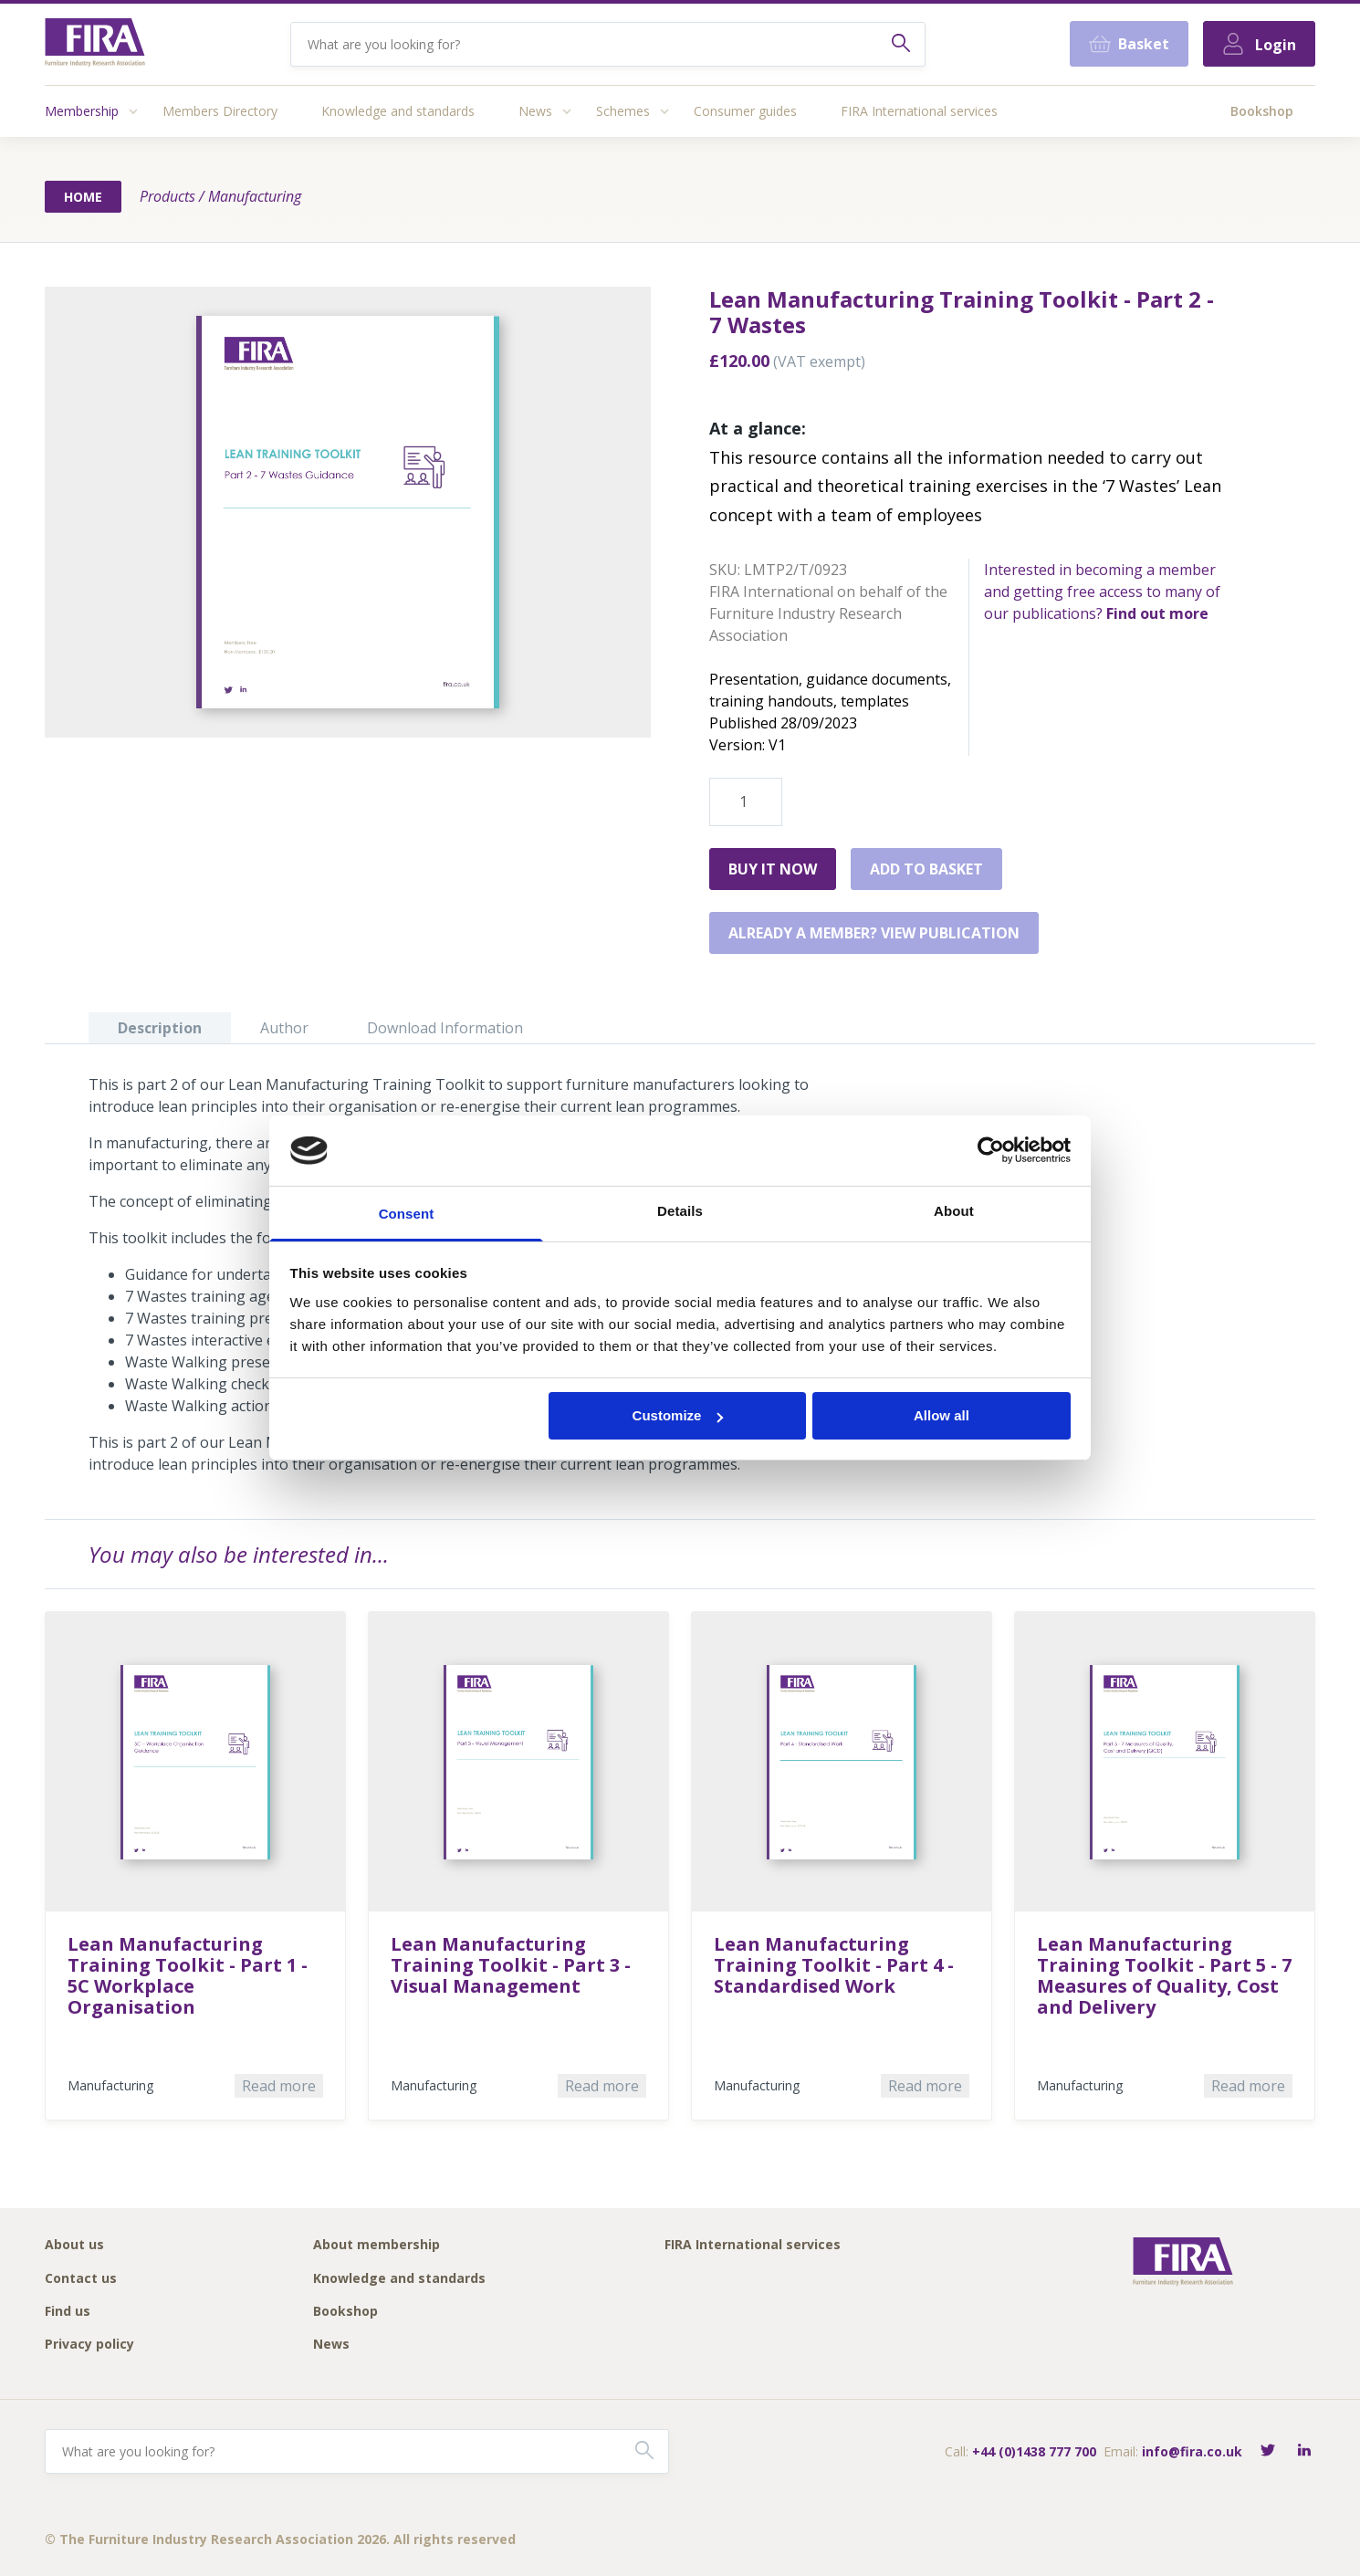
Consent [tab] (406, 1213)
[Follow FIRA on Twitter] (1268, 2451)
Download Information (445, 1028)
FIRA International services (919, 111)
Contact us (81, 2279)
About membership (376, 2245)
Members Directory (219, 111)
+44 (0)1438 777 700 (1034, 2451)
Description (160, 1028)
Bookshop (1261, 111)
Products (167, 196)
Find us (67, 2311)
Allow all (941, 1415)
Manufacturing (254, 196)
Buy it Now (772, 869)
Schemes (623, 111)
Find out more (1157, 613)
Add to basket (926, 869)
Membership (82, 111)
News (535, 111)
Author (284, 1028)
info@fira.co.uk (1192, 2451)
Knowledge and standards (398, 111)
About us (74, 2245)
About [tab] (954, 1211)
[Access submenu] (133, 111)
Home (83, 196)
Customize (678, 1415)
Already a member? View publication (874, 933)
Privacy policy (89, 2344)
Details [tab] (680, 1211)
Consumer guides (745, 111)
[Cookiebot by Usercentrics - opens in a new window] (991, 1150)
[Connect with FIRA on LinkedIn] (1304, 2451)
